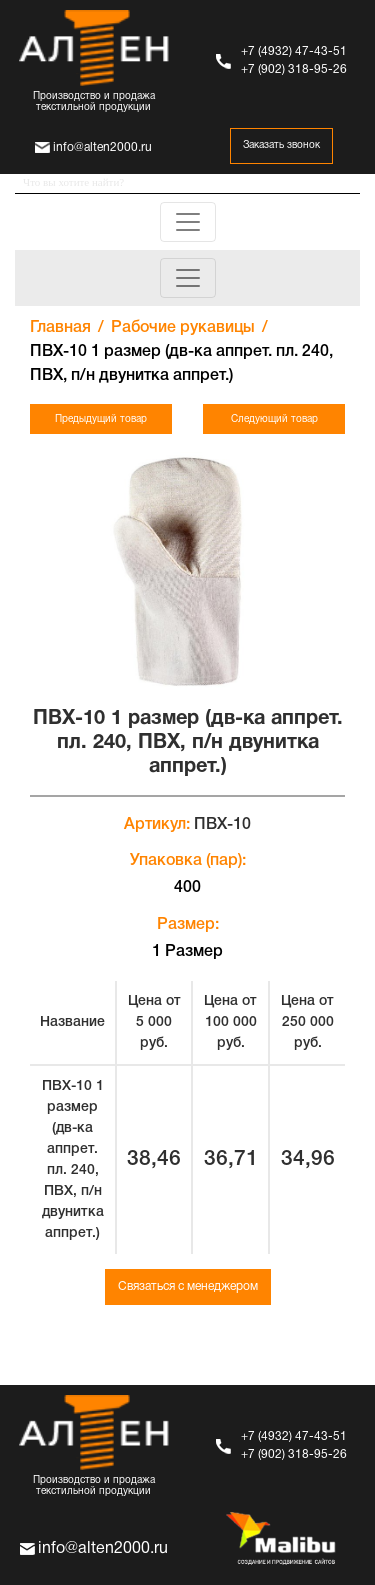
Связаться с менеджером (188, 1286)
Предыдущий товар (101, 419)
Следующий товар (274, 419)
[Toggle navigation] (188, 222)
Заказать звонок (281, 145)
